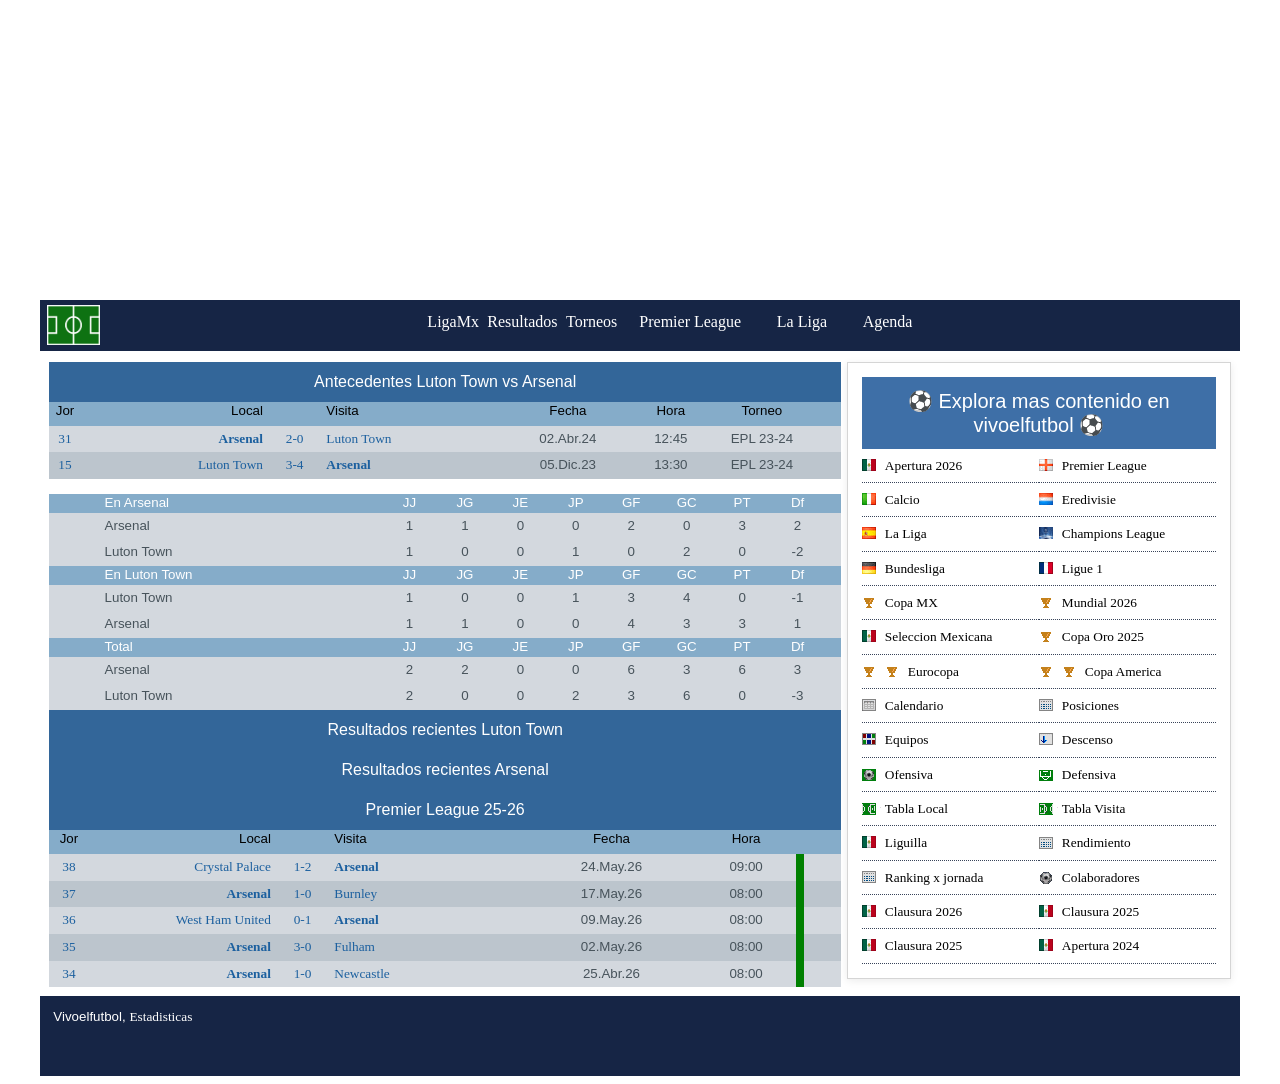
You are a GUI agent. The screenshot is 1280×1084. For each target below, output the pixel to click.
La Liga (843, 321)
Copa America (1100, 673)
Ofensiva (897, 776)
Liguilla (894, 844)
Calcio (891, 501)
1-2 (303, 866)
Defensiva (1077, 776)
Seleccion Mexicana (927, 638)
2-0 (295, 438)
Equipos (895, 741)
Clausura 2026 (912, 913)
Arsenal (241, 438)
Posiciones (1079, 707)
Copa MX (900, 604)
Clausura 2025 (1089, 913)
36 (68, 919)
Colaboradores (1089, 879)
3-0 (303, 946)
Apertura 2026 (912, 467)
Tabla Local (905, 810)
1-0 (303, 893)
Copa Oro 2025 (1091, 638)
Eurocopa (910, 673)
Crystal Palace (232, 866)
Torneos (618, 321)
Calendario (902, 707)
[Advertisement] (640, 150)
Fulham (354, 946)
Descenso (1076, 741)
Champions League (1102, 535)
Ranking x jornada (922, 879)
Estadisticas (160, 1016)
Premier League (731, 321)
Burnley (355, 893)
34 (68, 973)
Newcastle (362, 973)
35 (68, 946)
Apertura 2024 (1089, 947)
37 (68, 893)
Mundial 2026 (1088, 604)
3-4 (295, 464)
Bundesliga (903, 570)
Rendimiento (1085, 844)
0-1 (303, 919)
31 (64, 438)
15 (64, 464)
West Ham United (223, 919)
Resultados (522, 321)
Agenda (929, 321)
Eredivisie (1077, 501)
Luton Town (358, 438)
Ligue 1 (1071, 570)
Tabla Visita (1082, 810)
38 (68, 866)
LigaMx (426, 321)
